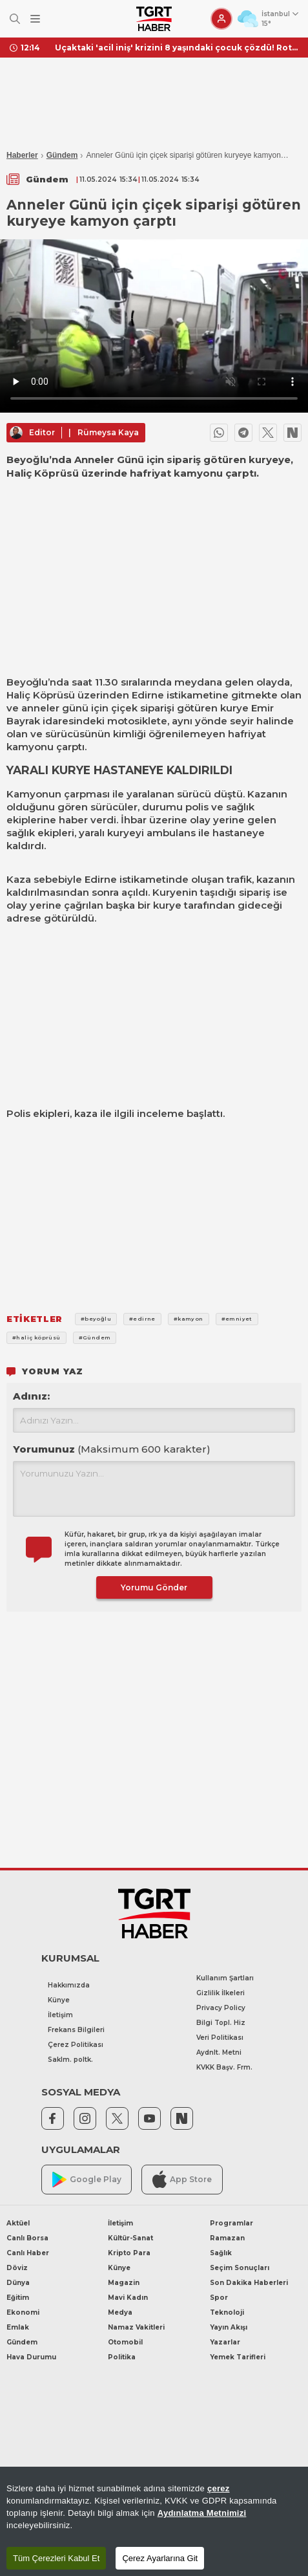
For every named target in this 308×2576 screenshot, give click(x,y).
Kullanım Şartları (225, 1978)
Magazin (123, 2282)
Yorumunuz (111, 1449)
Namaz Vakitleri (136, 2327)
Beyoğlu (27, 682)
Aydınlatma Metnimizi (202, 2513)
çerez (218, 2488)
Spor (219, 2297)
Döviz (17, 2268)
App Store (182, 2179)
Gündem (62, 155)
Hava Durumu (31, 2357)
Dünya (18, 2282)
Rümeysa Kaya (108, 432)
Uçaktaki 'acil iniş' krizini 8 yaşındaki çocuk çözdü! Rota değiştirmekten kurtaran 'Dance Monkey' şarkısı (176, 47)
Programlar (231, 2223)
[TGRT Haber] (154, 18)
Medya (120, 2312)
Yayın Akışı (228, 2327)
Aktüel (18, 2223)
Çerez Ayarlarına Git (160, 2558)
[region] (154, 2521)
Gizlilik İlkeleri (220, 1993)
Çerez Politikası (75, 2044)
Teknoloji (227, 2312)
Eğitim (17, 2297)
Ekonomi (22, 2312)
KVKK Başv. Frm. (224, 2067)
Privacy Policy (220, 2008)
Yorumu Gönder (154, 1587)
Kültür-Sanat (130, 2238)
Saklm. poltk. (70, 2059)
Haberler (22, 155)
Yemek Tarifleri (237, 2357)
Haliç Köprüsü (40, 695)
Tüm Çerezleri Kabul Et (56, 2558)
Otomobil (125, 2342)
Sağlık (221, 2253)
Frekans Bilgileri (76, 2030)
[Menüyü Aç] (35, 19)
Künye (59, 2000)
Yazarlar (225, 2342)
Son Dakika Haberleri (249, 2282)
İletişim (60, 2015)
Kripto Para (129, 2253)
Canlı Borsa (27, 2238)
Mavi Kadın (128, 2297)
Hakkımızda (69, 1985)
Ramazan (227, 2238)
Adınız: (31, 1396)
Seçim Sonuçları (239, 2268)
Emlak (17, 2327)
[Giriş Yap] (221, 19)
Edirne (148, 695)
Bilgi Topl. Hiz (220, 2023)
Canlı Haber (27, 2253)
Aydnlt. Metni (218, 2052)
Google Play (86, 2180)
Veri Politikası (219, 2037)
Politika (122, 2357)
